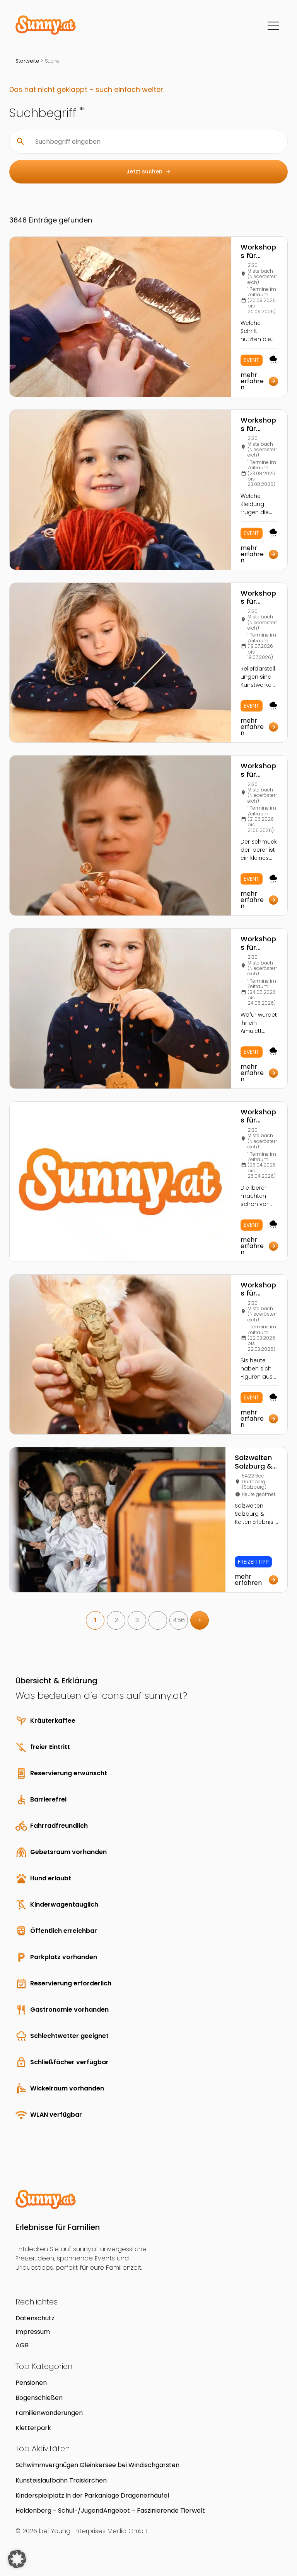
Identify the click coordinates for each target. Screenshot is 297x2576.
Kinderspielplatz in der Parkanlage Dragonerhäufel (92, 2495)
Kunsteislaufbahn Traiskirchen (61, 2480)
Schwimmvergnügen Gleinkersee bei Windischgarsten (97, 2465)
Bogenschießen (39, 2397)
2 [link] (116, 1620)
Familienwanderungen (49, 2412)
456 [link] (179, 1620)
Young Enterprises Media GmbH (99, 2531)
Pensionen (31, 2382)
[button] (17, 2559)
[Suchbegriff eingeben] (154, 142)
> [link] (199, 1620)
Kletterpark (33, 2428)
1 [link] (95, 1620)
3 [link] (137, 1620)
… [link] (158, 1620)
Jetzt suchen (148, 172)
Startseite (27, 61)
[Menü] (273, 26)
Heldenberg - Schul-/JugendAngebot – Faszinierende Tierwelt (110, 2510)
